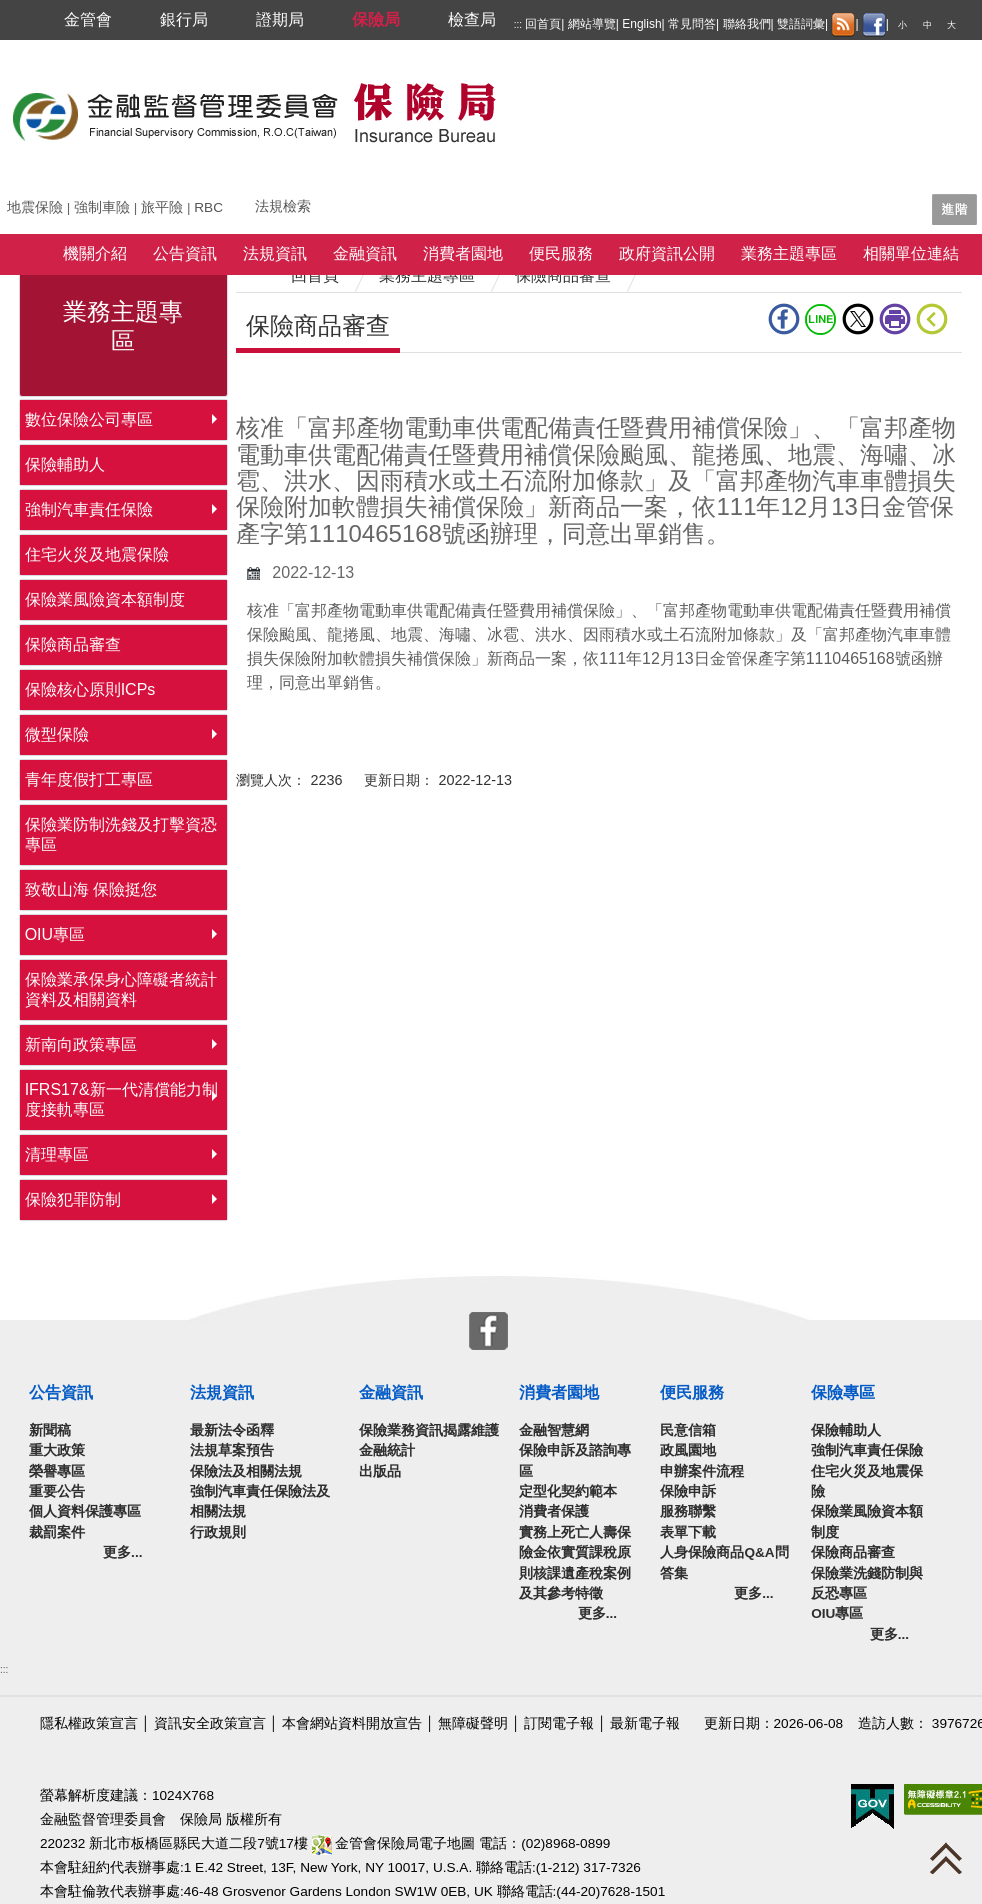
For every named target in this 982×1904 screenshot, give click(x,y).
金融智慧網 (554, 1430)
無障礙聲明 (473, 1723)
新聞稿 (50, 1430)
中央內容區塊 (284, 383)
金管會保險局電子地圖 (394, 1843)
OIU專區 (55, 934)
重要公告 (57, 1491)
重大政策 (57, 1450)
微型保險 (57, 734)
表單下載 (688, 1532)
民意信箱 (688, 1430)
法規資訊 (275, 253)
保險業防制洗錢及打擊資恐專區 (121, 834)
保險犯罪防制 (73, 1199)
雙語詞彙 (801, 24)
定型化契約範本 (568, 1491)
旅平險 (162, 207)
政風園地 (688, 1450)
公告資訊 (185, 253)
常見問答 (692, 24)
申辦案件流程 (702, 1471)
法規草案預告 (232, 1450)
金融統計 (387, 1450)
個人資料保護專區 (85, 1511)
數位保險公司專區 (89, 419)
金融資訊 (365, 253)
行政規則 (218, 1532)
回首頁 (543, 24)
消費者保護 (554, 1511)
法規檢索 (283, 206)
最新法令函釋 (232, 1430)
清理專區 (57, 1154)
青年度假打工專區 (89, 779)
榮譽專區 (57, 1471)
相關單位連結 (911, 253)
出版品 (380, 1471)
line (821, 319)
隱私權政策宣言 (89, 1723)
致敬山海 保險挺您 (91, 889)
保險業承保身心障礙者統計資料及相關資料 (121, 989)
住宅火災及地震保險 (97, 554)
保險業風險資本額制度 (105, 599)
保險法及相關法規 (246, 1471)
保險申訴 (688, 1491)
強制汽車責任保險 (89, 509)
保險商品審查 (73, 644)
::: (518, 24)
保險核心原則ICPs (90, 689)
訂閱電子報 (559, 1723)
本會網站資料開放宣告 (352, 1723)
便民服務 (561, 253)
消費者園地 (463, 253)
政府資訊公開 (667, 253)
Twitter (858, 319)
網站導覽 (592, 24)
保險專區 (843, 1392)
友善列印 (895, 319)
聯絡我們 (747, 24)
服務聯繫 (688, 1511)
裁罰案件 (57, 1532)
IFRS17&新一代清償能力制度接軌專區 (121, 1099)
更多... (122, 1552)
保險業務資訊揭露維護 (429, 1430)
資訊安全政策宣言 (210, 1723)
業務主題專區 (789, 253)
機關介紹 (95, 253)
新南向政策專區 (81, 1044)
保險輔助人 (65, 464)
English (641, 24)
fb (784, 319)
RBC (208, 207)
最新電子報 (645, 1723)
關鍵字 (28, 199)
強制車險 (102, 207)
